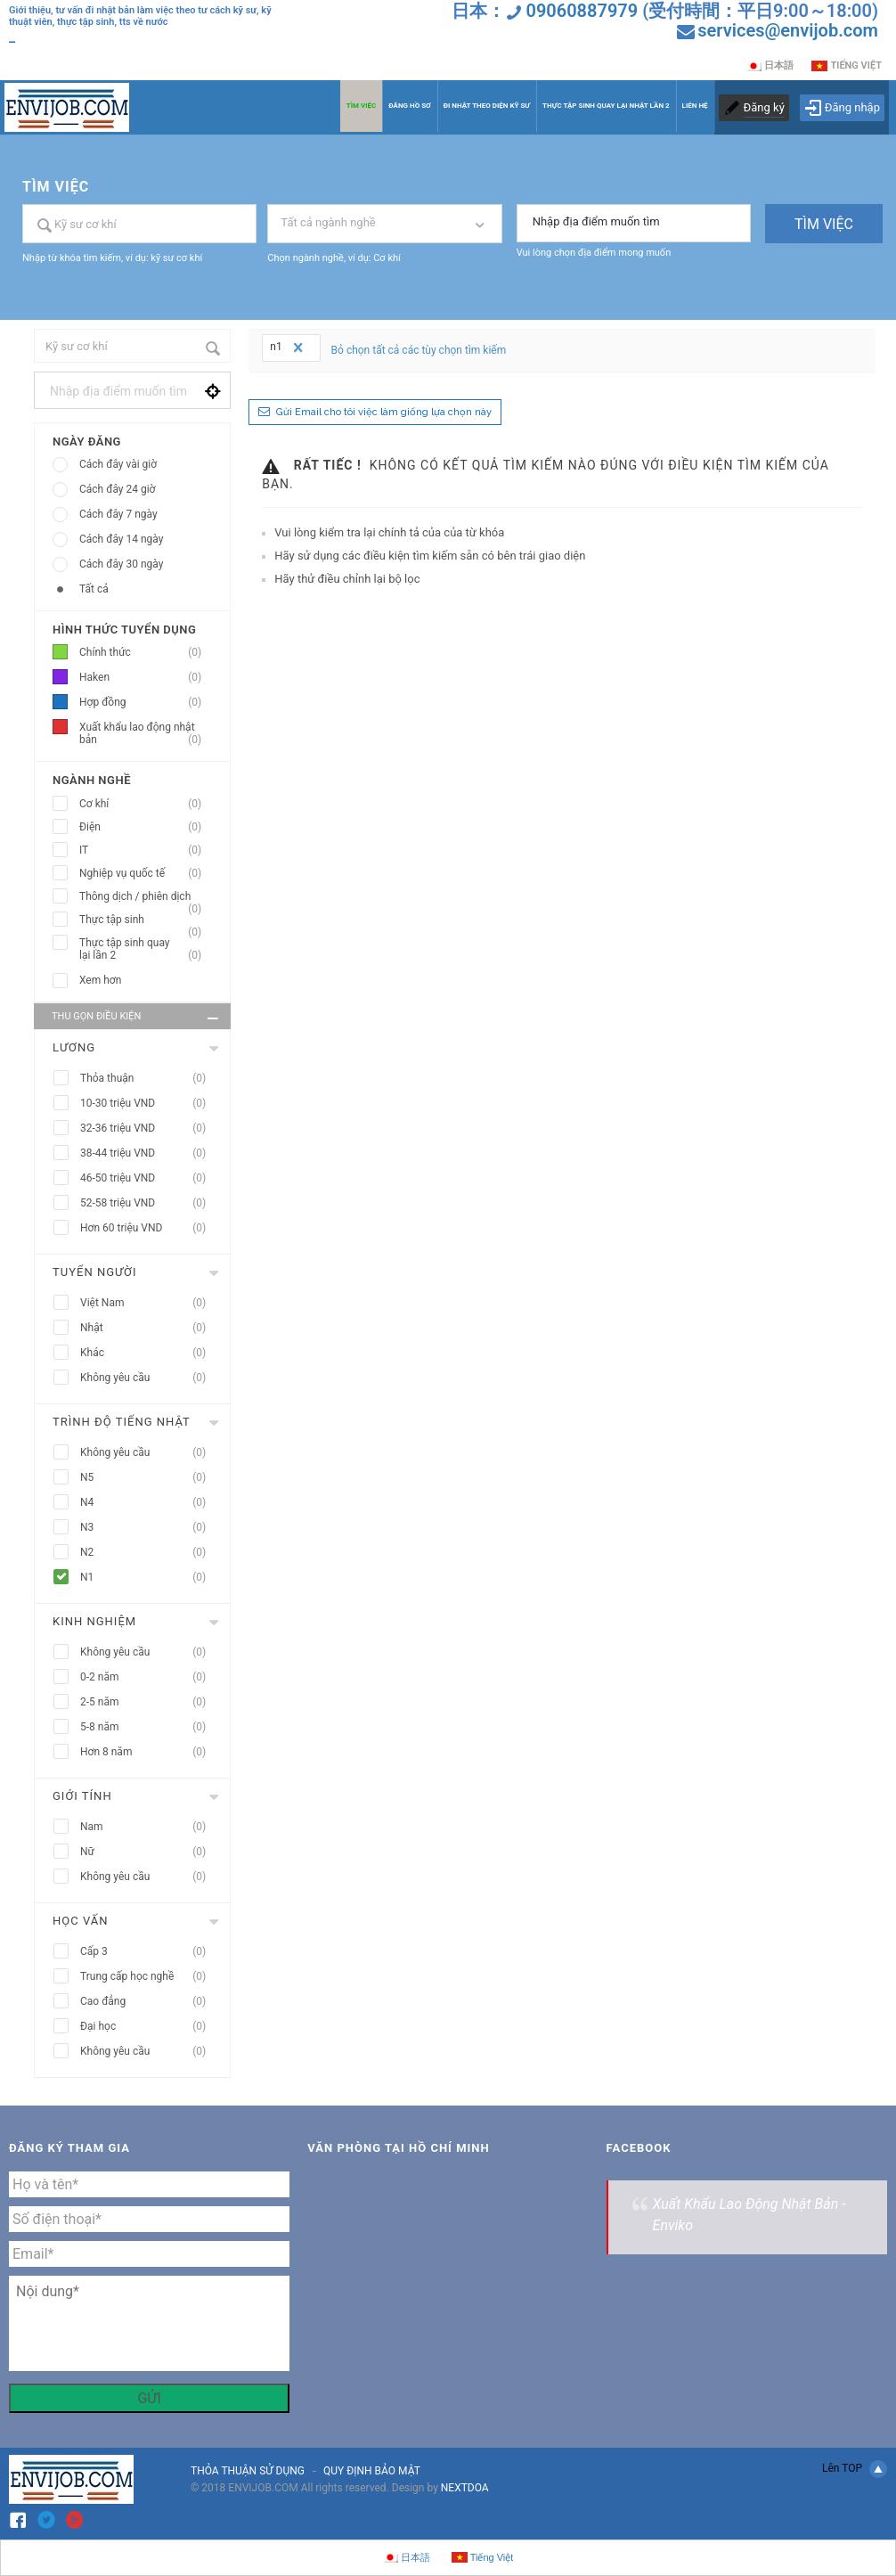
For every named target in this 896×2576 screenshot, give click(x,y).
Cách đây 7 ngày (118, 514)
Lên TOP (854, 2469)
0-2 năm (148, 1677)
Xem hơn (100, 980)
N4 (148, 1502)
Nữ (148, 1852)
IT (145, 850)
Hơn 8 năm (148, 1752)
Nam (148, 1827)
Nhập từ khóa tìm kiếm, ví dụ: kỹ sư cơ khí (112, 258)
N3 (148, 1527)
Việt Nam (148, 1303)
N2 (148, 1552)
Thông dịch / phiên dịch (145, 897)
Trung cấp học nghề (148, 1976)
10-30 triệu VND (148, 1103)
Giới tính (82, 1796)
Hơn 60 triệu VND (148, 1228)
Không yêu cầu (148, 1378)
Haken (145, 677)
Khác (148, 1353)
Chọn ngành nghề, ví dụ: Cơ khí (333, 258)
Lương (74, 1047)
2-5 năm (148, 1702)
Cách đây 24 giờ (117, 489)
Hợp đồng (145, 702)
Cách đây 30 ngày (121, 564)
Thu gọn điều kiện (137, 1018)
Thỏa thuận (148, 1078)
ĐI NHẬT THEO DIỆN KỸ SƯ (487, 106)
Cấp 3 (148, 1952)
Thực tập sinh (145, 920)
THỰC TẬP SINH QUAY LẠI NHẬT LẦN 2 (606, 106)
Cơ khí (145, 804)
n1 (288, 347)
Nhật (148, 1328)
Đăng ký (764, 107)
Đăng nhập (842, 108)
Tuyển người (95, 1272)
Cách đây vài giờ (118, 464)
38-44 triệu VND (148, 1153)
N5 (148, 1477)
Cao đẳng (148, 2001)
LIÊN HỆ (695, 106)
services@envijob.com (787, 30)
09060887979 (581, 10)
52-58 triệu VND (148, 1203)
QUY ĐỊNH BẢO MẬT (371, 2471)
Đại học (148, 2026)
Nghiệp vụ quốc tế (145, 873)
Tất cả (94, 589)
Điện (145, 827)
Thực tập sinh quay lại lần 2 (145, 949)
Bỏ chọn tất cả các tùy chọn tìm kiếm (419, 350)
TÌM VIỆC (361, 106)
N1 (148, 1577)
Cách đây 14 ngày (121, 539)
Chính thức (145, 652)
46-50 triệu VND (148, 1178)
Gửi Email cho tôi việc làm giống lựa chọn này (384, 412)
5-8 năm (148, 1727)
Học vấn (80, 1920)
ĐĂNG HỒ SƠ (409, 106)
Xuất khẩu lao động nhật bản (145, 734)
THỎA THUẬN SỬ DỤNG (248, 2471)
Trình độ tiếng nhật (122, 1421)
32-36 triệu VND (148, 1128)
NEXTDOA (465, 2488)
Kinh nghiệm (94, 1621)
